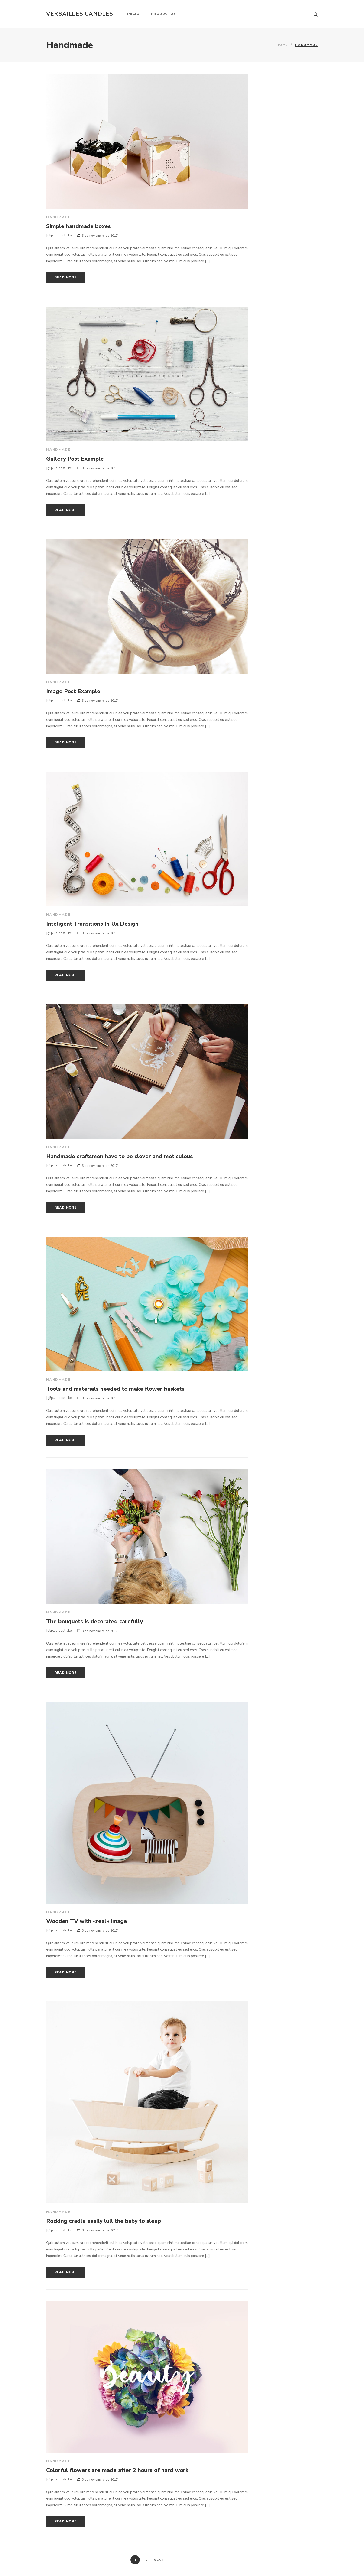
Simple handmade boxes (78, 226)
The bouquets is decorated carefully (94, 1621)
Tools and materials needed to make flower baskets (115, 1389)
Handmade (58, 217)
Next (159, 2560)
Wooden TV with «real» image (86, 1921)
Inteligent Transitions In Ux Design (92, 924)
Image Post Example (73, 691)
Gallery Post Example (75, 458)
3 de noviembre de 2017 (100, 235)
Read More (65, 277)
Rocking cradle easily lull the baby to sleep (103, 2221)
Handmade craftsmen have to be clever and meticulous (119, 1156)
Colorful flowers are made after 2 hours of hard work (117, 2470)
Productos (163, 14)
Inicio (133, 14)
